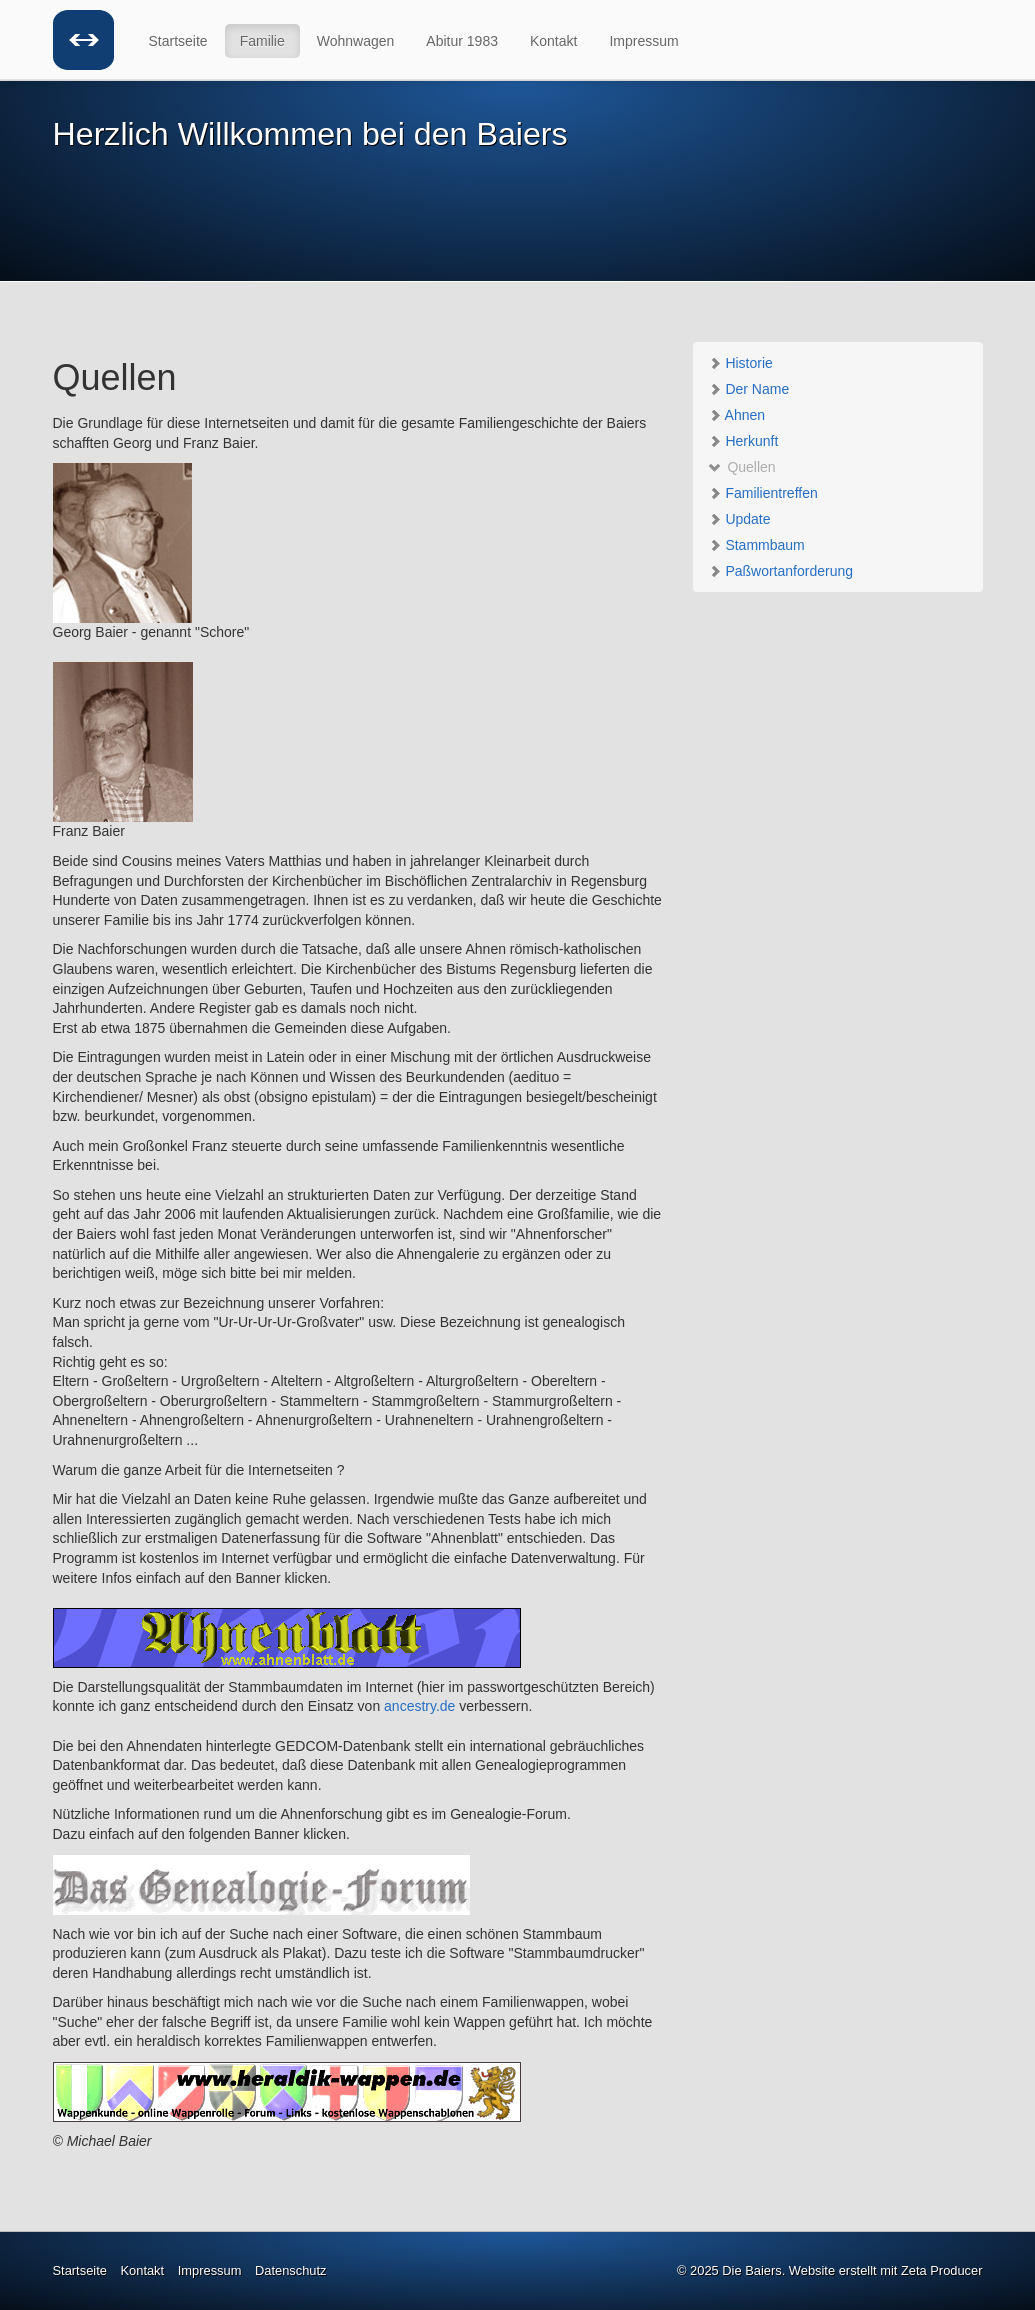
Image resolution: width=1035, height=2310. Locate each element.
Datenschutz (291, 2270)
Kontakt (553, 41)
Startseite (178, 41)
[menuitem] (179, 41)
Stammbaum (756, 545)
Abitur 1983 (462, 41)
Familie (262, 41)
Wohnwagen (356, 41)
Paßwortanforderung (781, 571)
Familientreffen (763, 493)
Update (739, 519)
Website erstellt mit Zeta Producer (886, 2270)
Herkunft (743, 441)
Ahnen (737, 415)
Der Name (749, 389)
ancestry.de (419, 1706)
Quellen (742, 467)
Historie (740, 363)
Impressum (643, 41)
